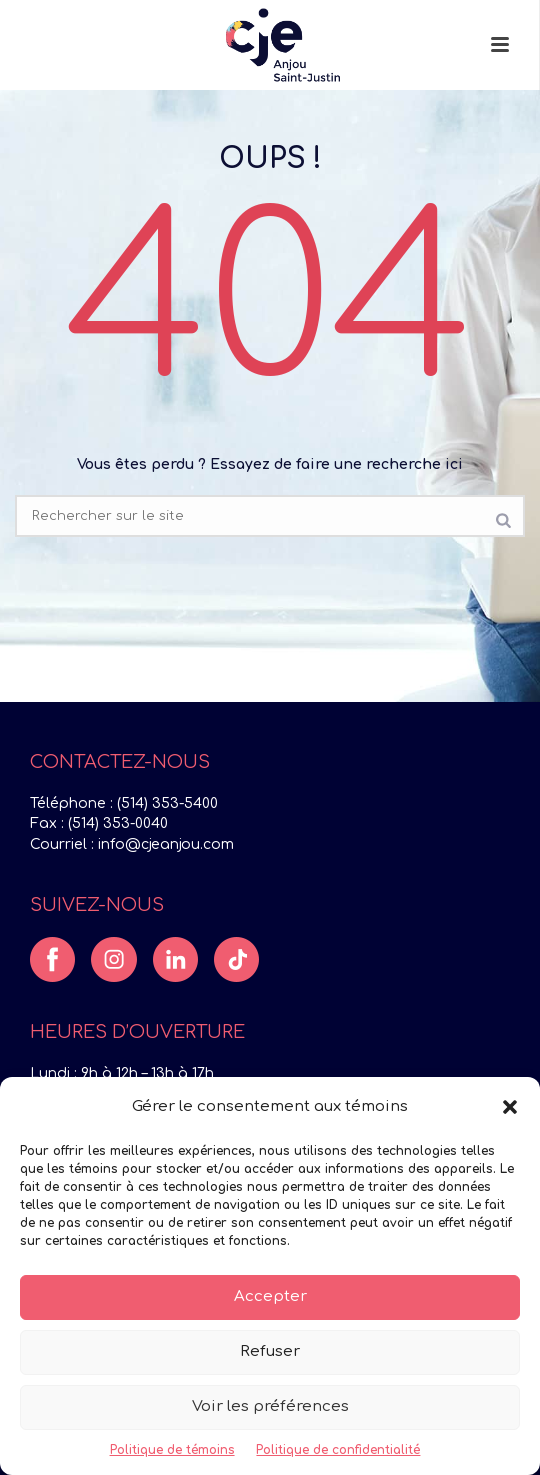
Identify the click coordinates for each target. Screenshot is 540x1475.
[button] (510, 1107)
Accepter (270, 1296)
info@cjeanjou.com (166, 844)
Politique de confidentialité (338, 1450)
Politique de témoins (172, 1450)
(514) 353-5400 (167, 803)
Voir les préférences (270, 1406)
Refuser (270, 1351)
